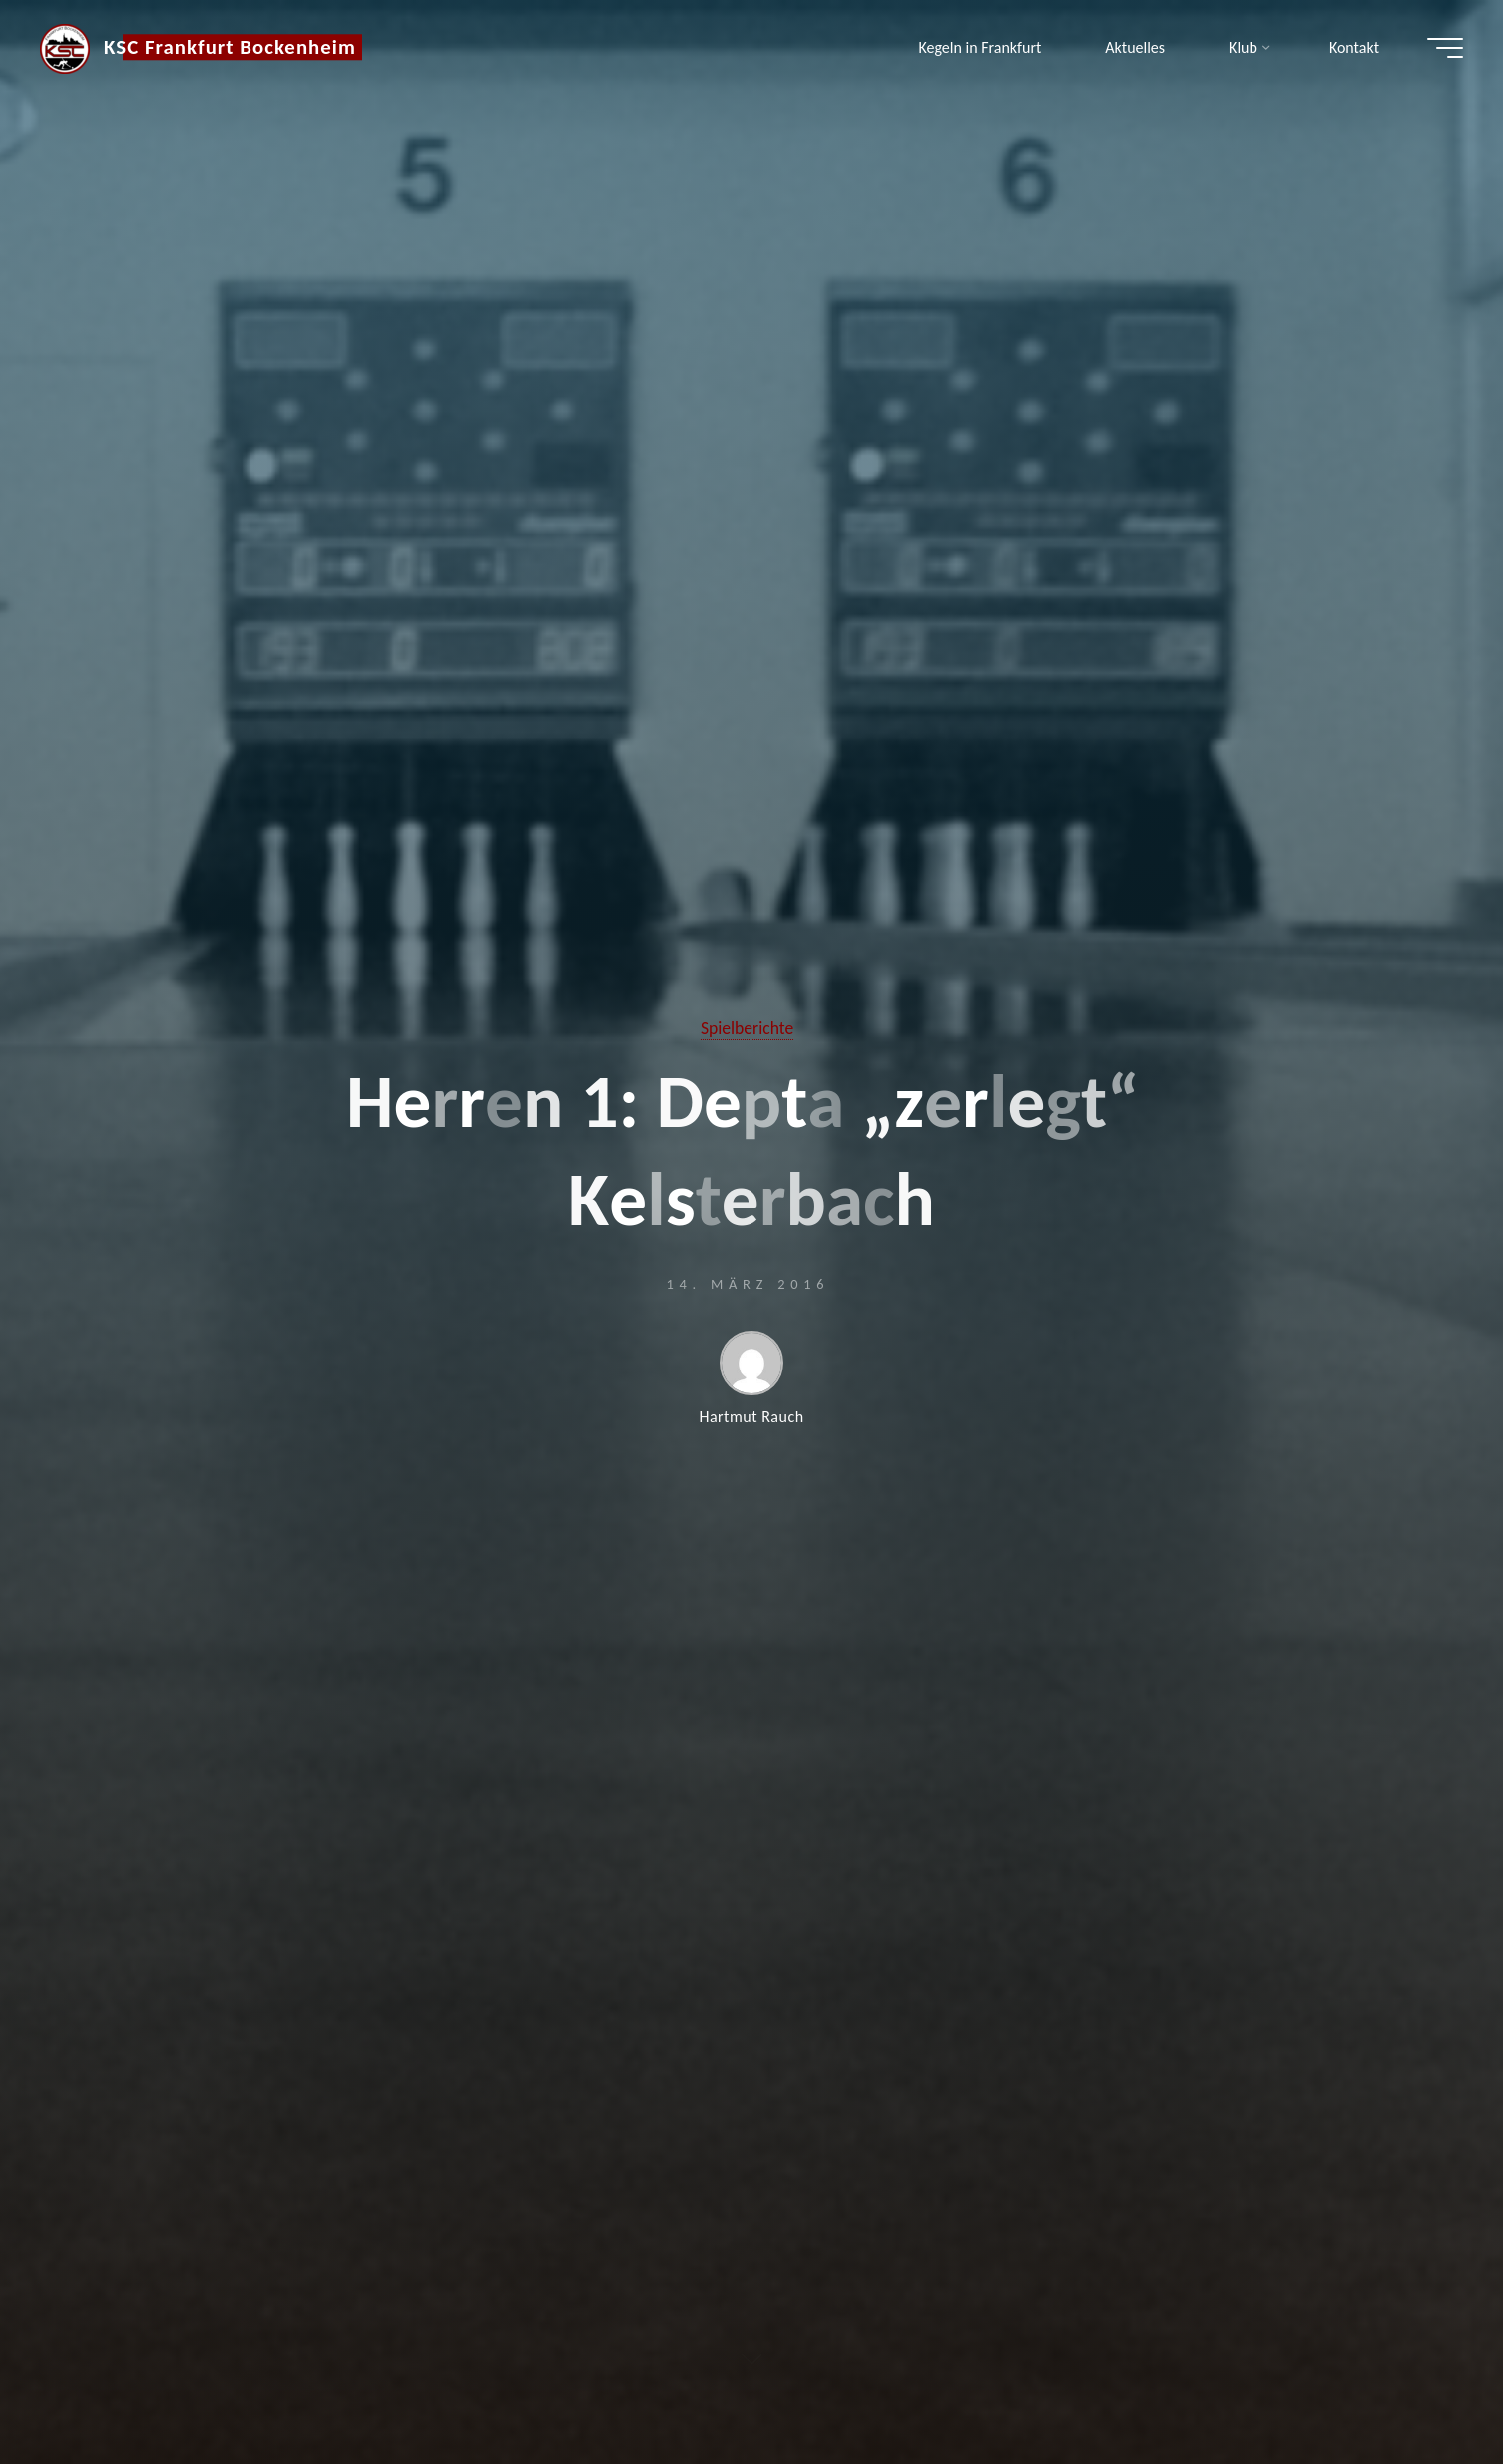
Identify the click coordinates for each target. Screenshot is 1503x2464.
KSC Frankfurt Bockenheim (230, 47)
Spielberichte (747, 1028)
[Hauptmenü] (1445, 48)
